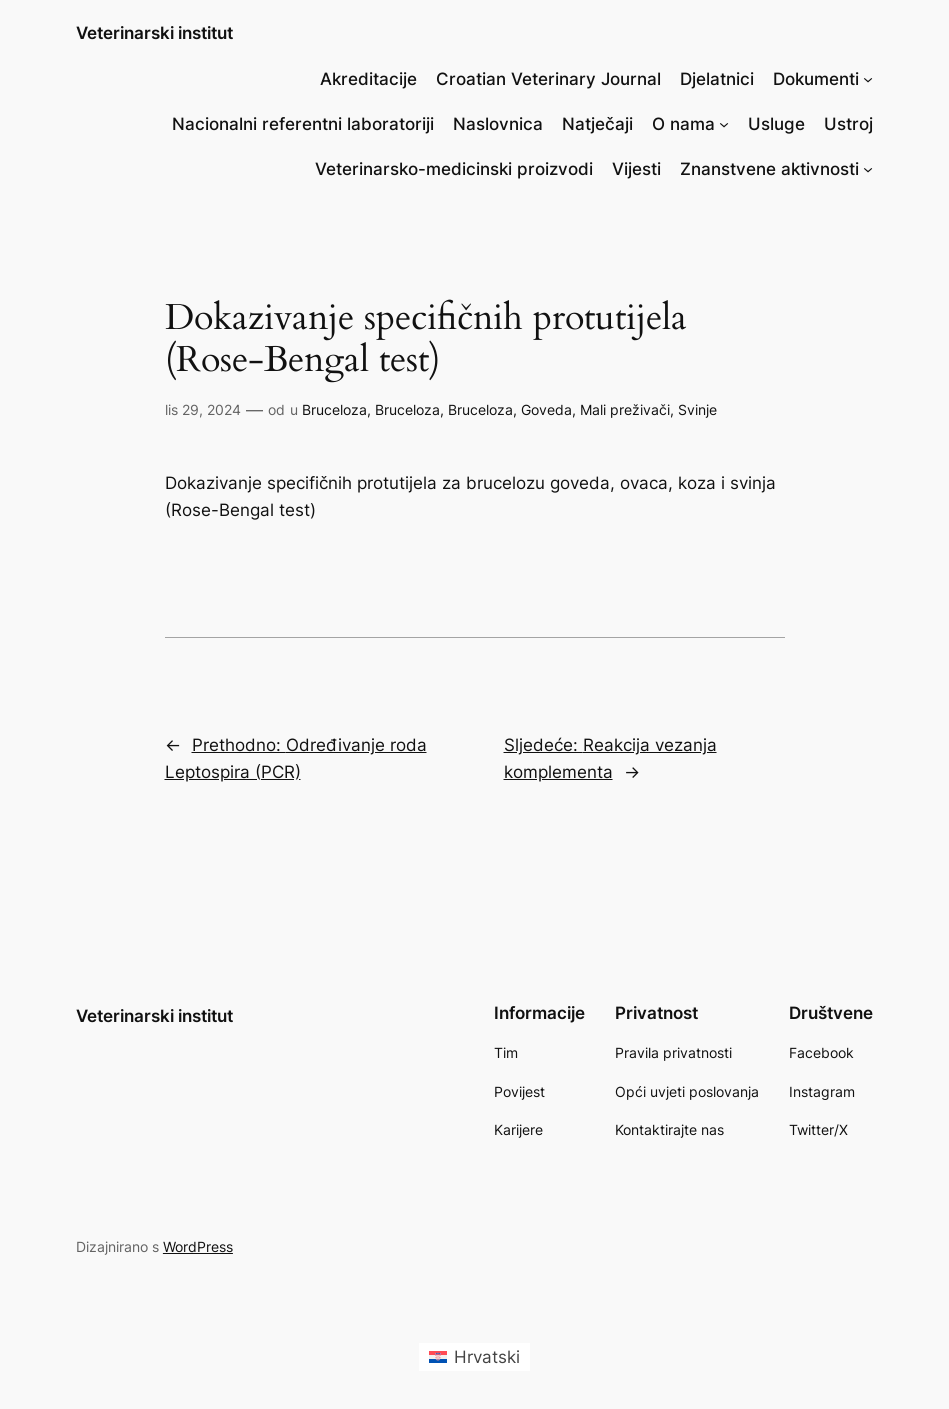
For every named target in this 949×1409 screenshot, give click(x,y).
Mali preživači (625, 409)
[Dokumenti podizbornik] (868, 79)
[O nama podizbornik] (724, 124)
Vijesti (636, 169)
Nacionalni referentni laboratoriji (303, 124)
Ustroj (848, 124)
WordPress (198, 1246)
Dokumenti (816, 79)
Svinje (697, 409)
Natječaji (597, 124)
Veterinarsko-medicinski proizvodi (454, 169)
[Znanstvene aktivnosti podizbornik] (868, 169)
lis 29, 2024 (203, 409)
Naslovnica (498, 124)
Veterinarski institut (154, 32)
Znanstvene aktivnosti (769, 169)
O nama (683, 124)
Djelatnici (717, 79)
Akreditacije (368, 79)
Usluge (776, 124)
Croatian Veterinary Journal (548, 79)
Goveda (546, 409)
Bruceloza (334, 409)
